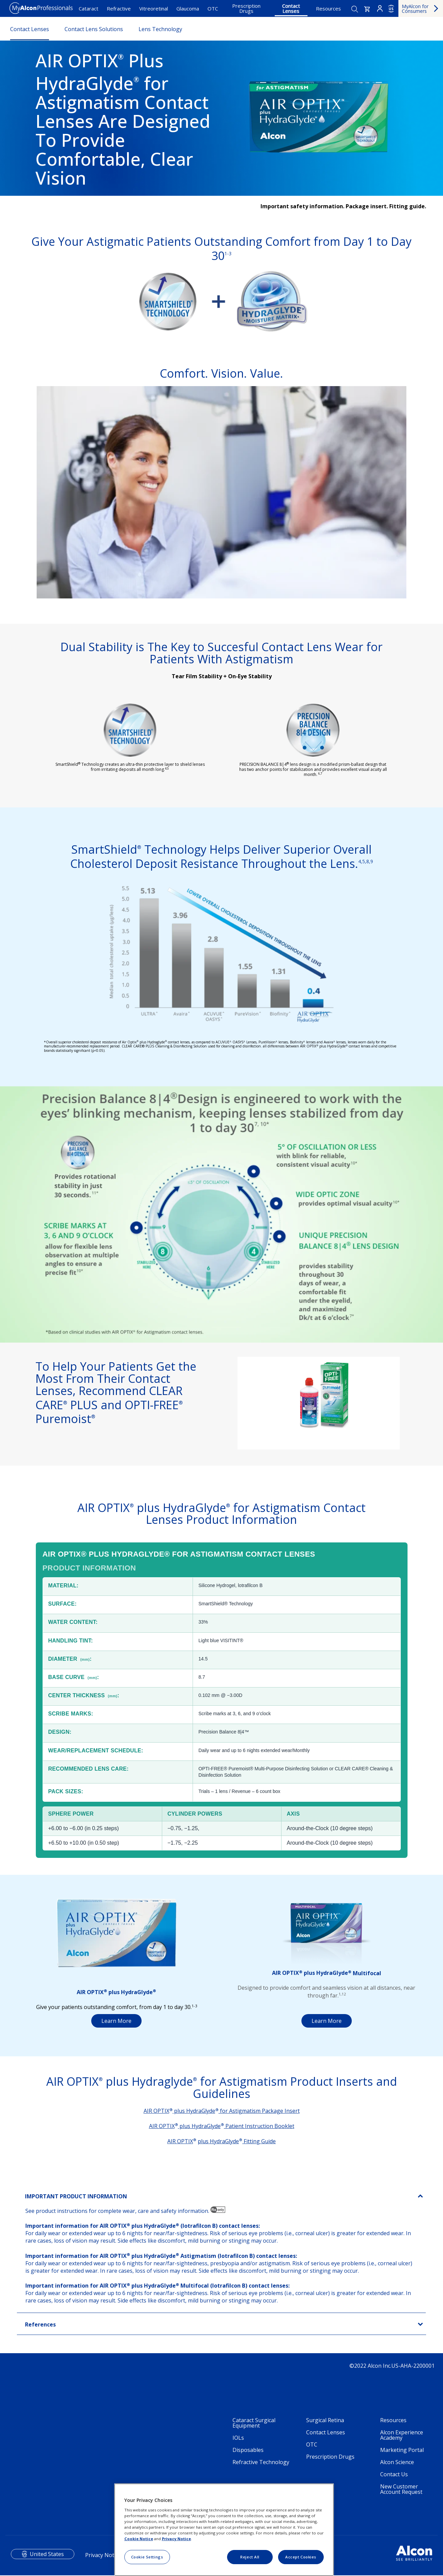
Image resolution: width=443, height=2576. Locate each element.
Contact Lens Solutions (94, 29)
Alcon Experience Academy (401, 2435)
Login (379, 8)
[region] (224, 2529)
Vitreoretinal (153, 8)
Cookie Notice (138, 2538)
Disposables (248, 2450)
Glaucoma (187, 8)
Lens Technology (160, 29)
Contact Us (394, 2474)
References (40, 2325)
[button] (367, 9)
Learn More (116, 2021)
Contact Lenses (291, 8)
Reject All (250, 2556)
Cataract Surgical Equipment (253, 2423)
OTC (212, 8)
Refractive (119, 8)
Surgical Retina (325, 2420)
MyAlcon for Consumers (415, 8)
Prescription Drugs (246, 8)
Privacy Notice (176, 2538)
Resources (328, 8)
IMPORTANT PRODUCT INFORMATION (76, 2196)
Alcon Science (397, 2462)
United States (47, 2554)
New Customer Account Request (401, 2489)
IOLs (238, 2438)
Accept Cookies (300, 2556)
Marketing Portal (402, 2450)
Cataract (88, 8)
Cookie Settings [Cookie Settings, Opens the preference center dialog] (147, 2556)
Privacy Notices (104, 2555)
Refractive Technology (260, 2462)
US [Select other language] (391, 8)
